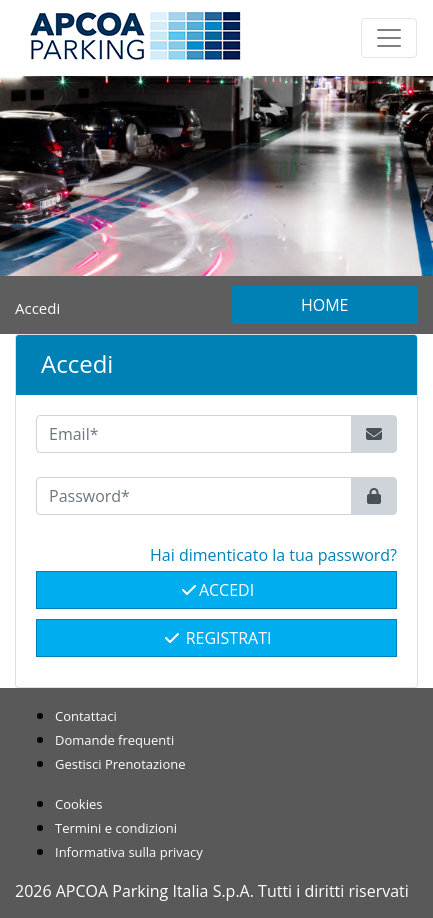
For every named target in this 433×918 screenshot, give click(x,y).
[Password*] (194, 496)
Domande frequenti (114, 740)
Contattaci (86, 716)
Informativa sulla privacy (129, 852)
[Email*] (194, 434)
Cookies (78, 804)
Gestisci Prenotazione (120, 764)
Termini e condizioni (116, 828)
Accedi (216, 590)
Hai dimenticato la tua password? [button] (273, 555)
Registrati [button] (217, 638)
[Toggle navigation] (389, 38)
